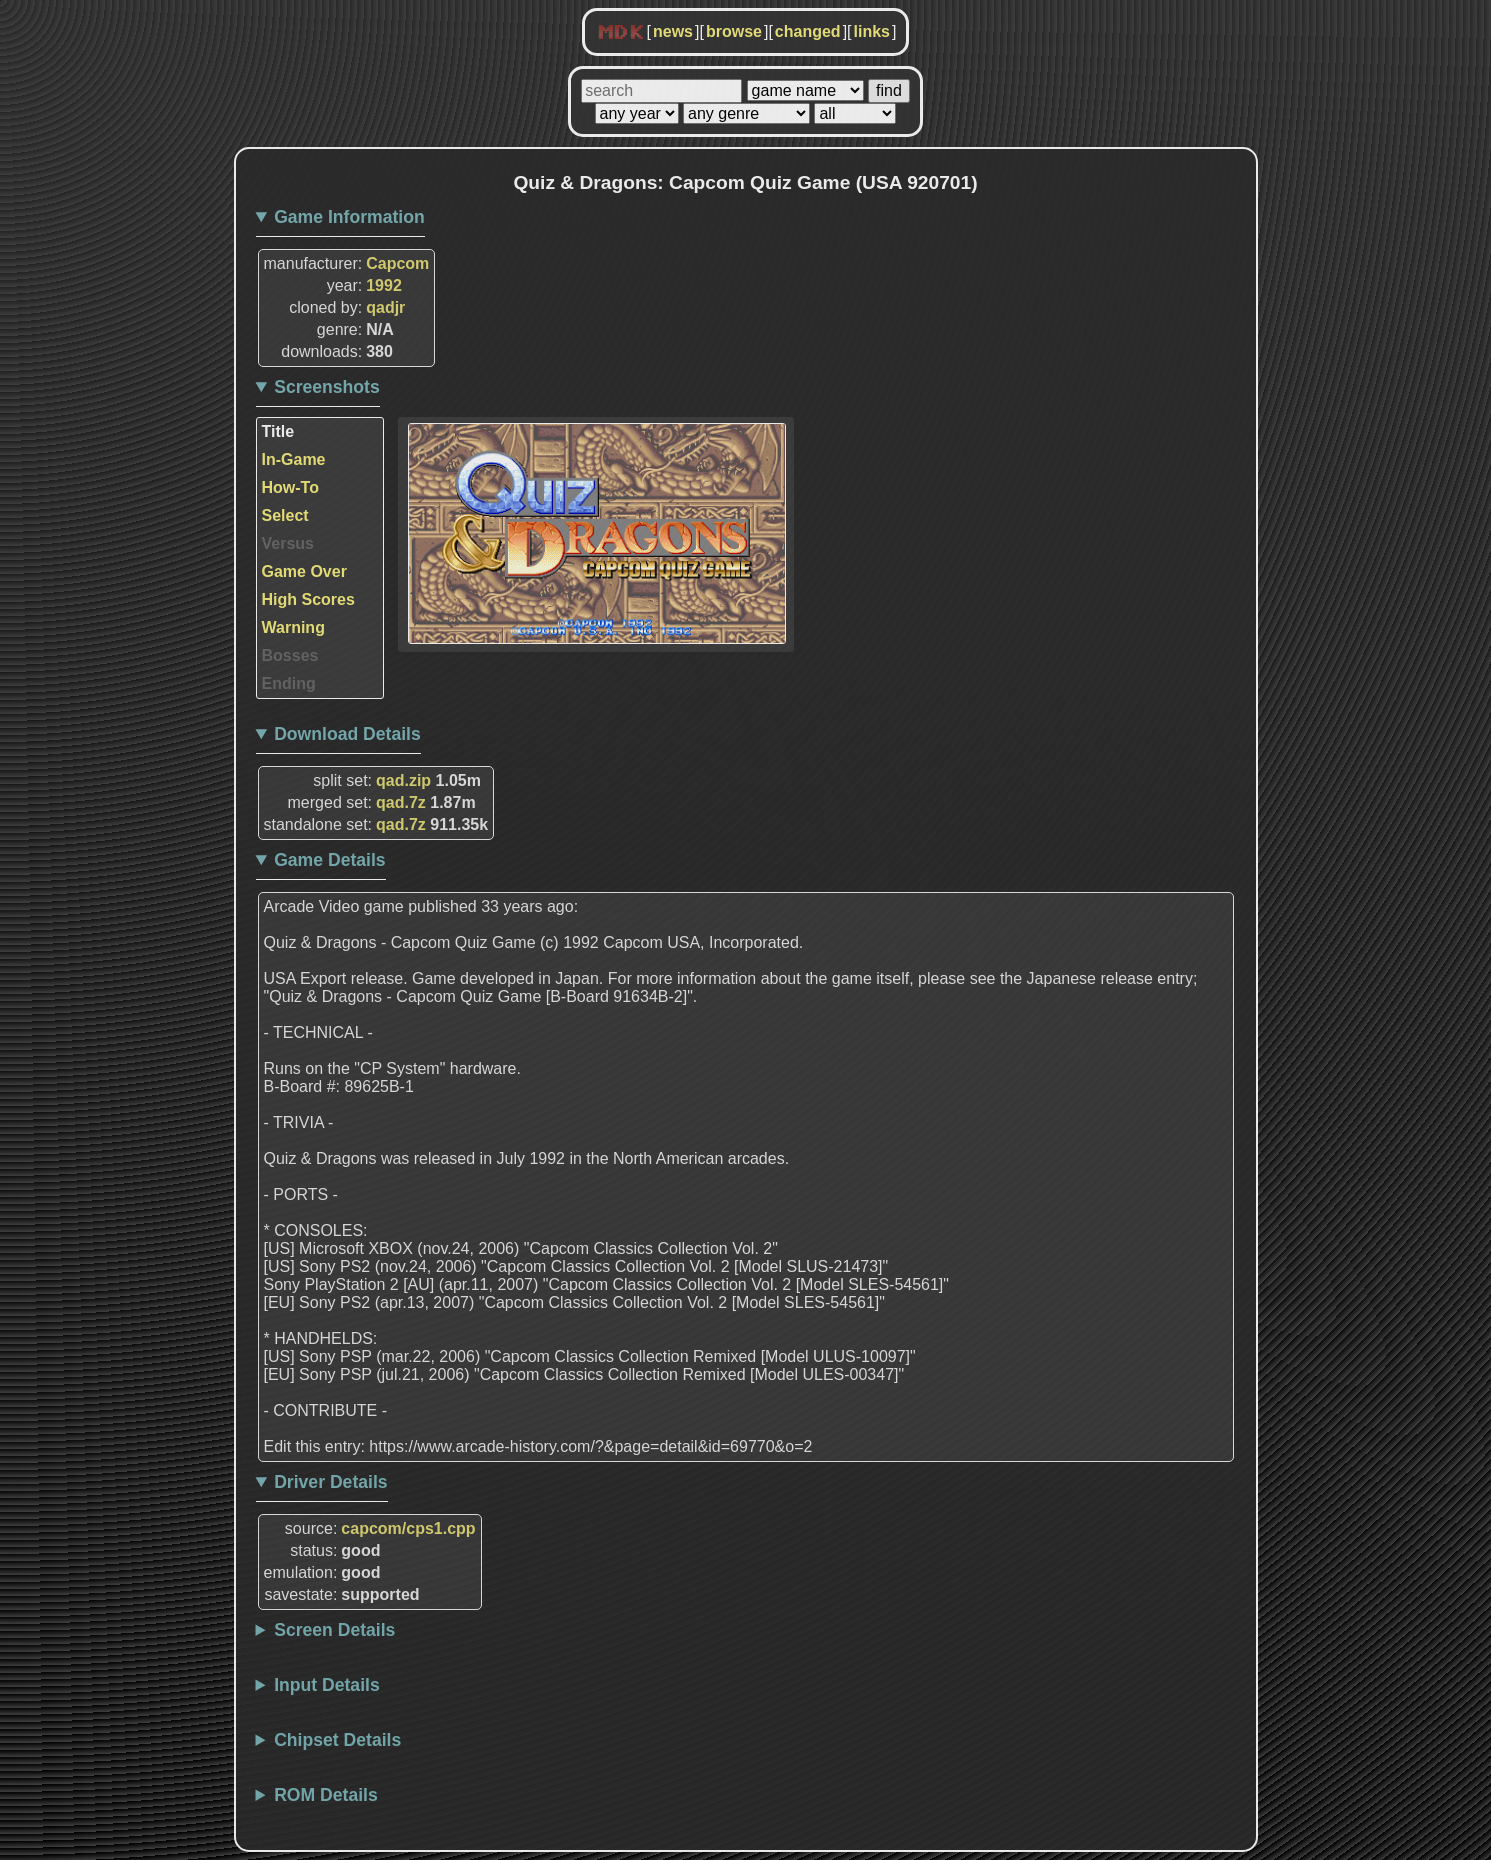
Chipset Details (337, 1740)
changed (808, 31)
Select (285, 515)
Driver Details (330, 1482)
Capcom (397, 263)
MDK (621, 33)
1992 (384, 285)
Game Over (304, 571)
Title (278, 431)
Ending (289, 683)
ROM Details (326, 1795)
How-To (290, 487)
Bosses (290, 655)
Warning (293, 627)
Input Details (327, 1685)
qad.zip (403, 780)
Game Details (329, 860)
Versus (288, 543)
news (673, 31)
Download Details (347, 734)
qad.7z (401, 802)
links (872, 31)
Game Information (349, 217)
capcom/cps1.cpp (408, 1528)
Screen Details (334, 1630)
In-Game (294, 459)
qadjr (385, 307)
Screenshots (327, 387)
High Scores (308, 599)
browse (734, 31)
